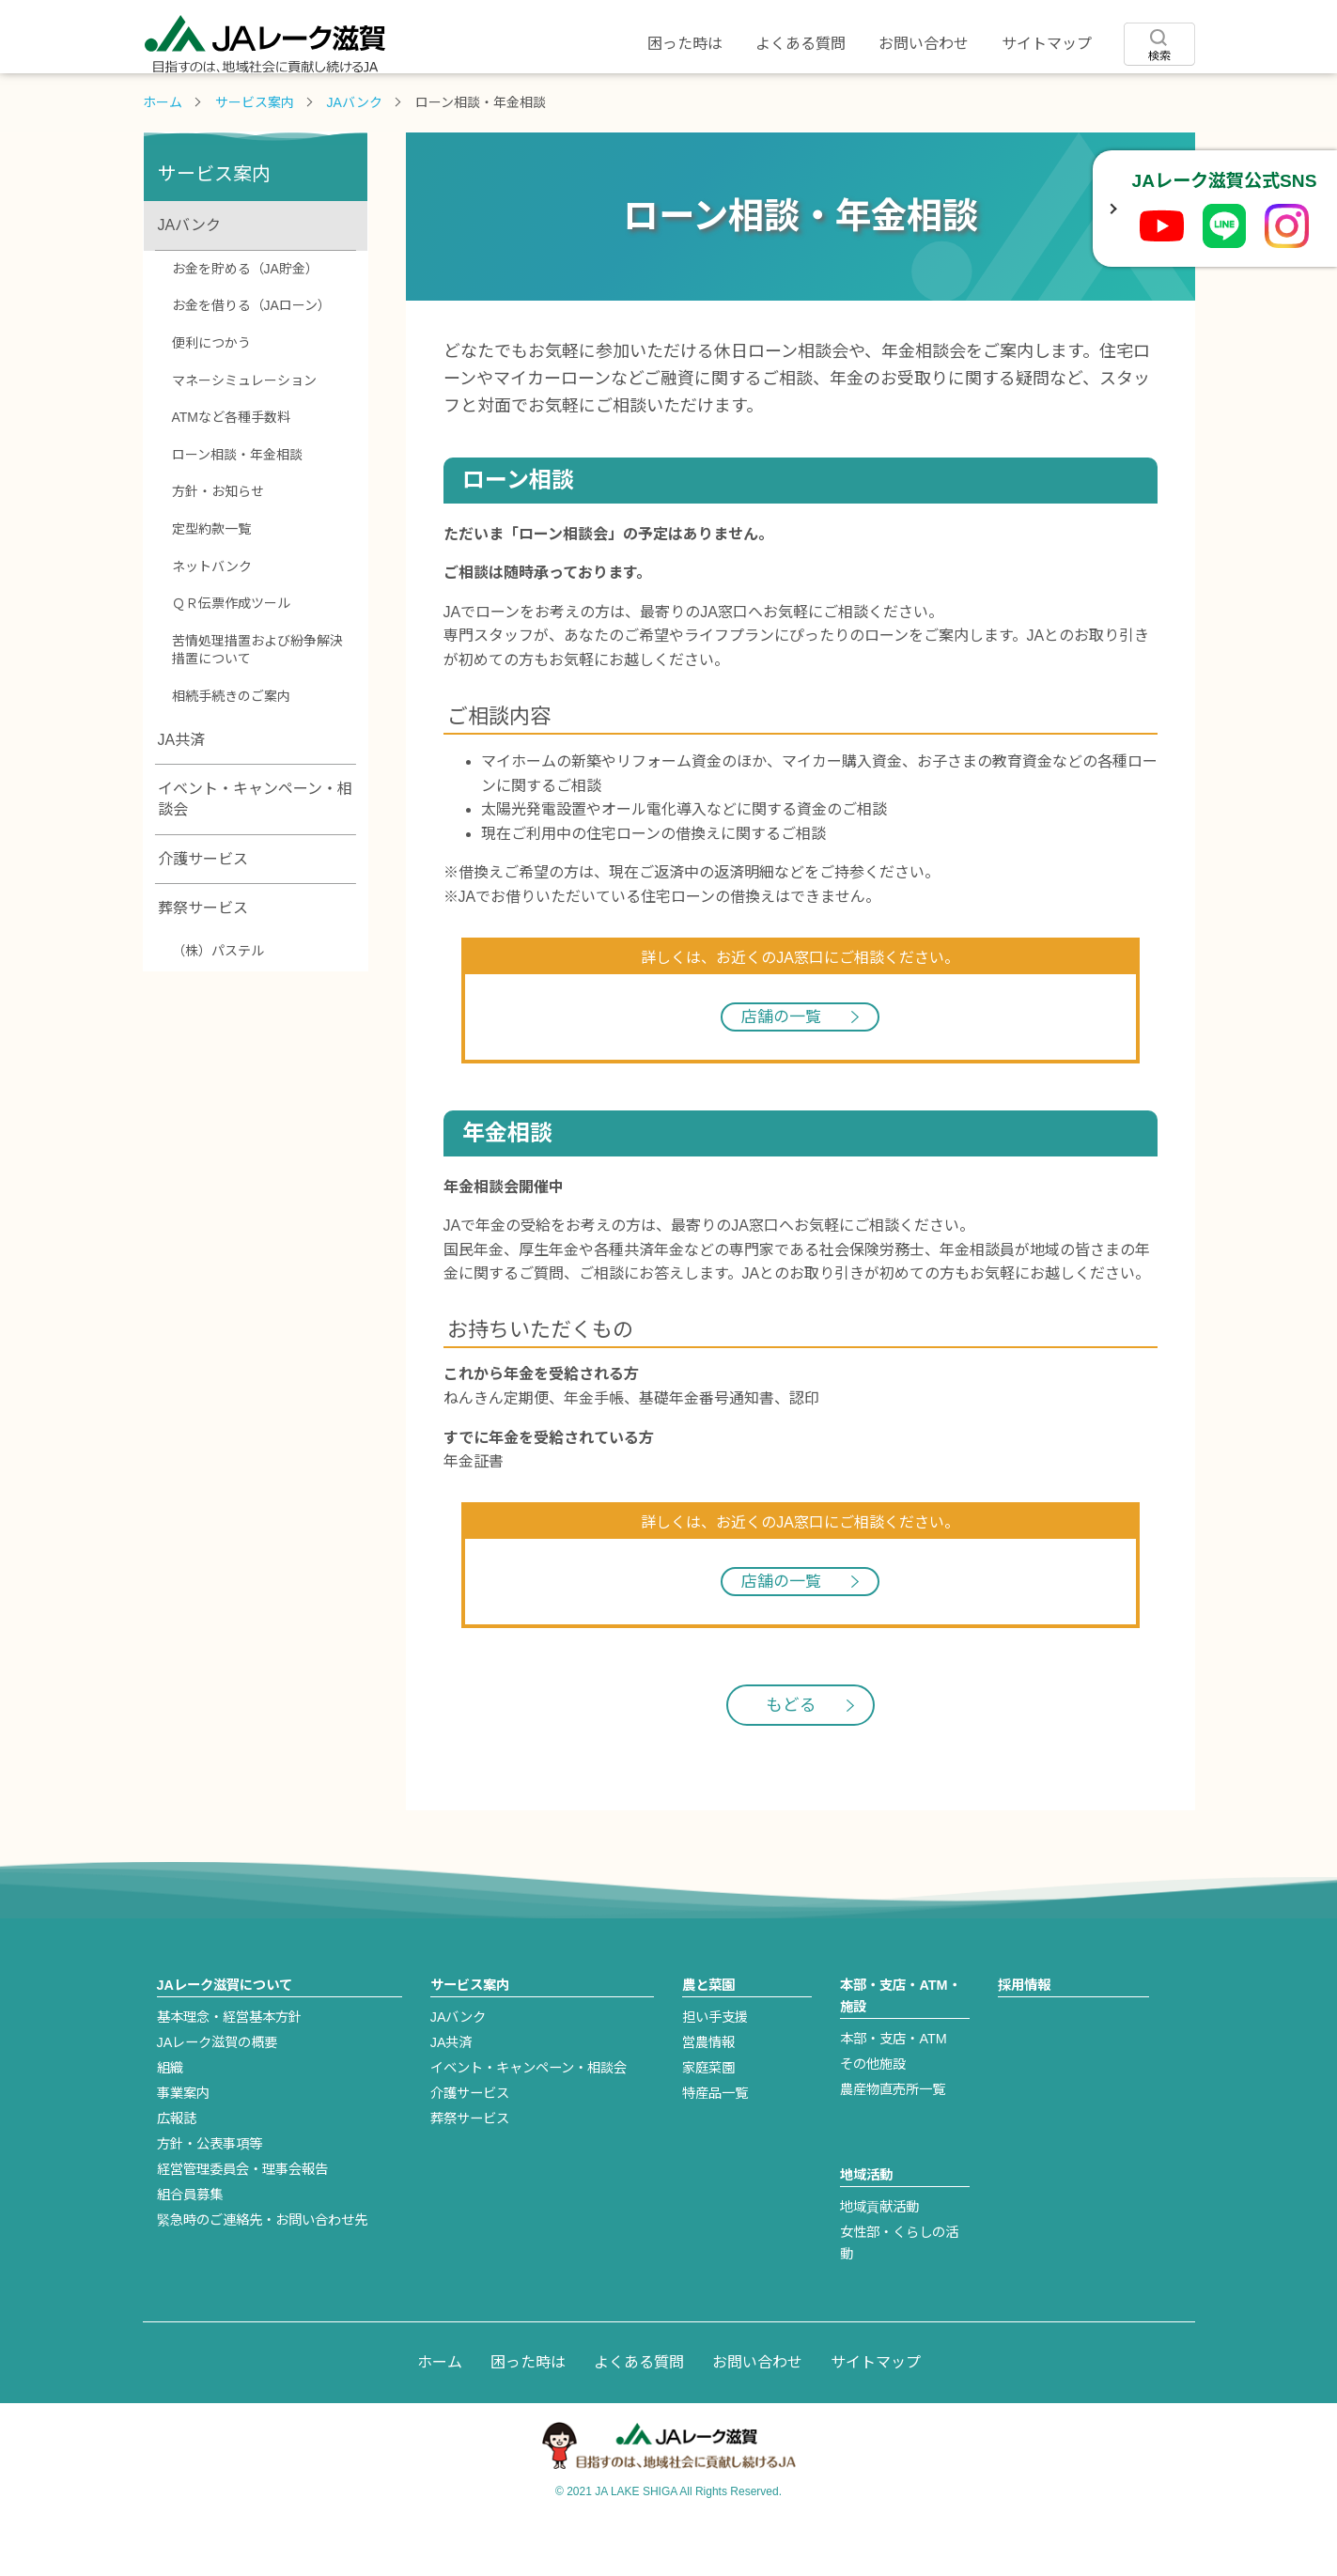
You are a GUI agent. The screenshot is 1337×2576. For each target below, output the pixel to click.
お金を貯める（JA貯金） (245, 325)
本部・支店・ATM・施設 (900, 2052)
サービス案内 (406, 101)
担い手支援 (715, 2073)
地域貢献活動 (879, 2263)
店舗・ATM (756, 101)
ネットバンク (212, 622)
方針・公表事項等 (209, 2200)
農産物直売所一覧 (892, 2145)
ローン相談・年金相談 (237, 511)
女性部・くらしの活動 (899, 2299)
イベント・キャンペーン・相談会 (255, 855)
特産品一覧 (715, 2149)
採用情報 (1107, 101)
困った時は (685, 44)
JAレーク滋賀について (230, 101)
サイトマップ (1047, 44)
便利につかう (211, 399)
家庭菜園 (708, 2124)
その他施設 (873, 2120)
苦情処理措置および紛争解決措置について (257, 706)
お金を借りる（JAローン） (251, 361)
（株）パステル (218, 1007)
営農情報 (708, 2098)
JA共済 (182, 796)
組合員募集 (190, 2250)
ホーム (162, 158)
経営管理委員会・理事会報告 (242, 2225)
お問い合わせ (923, 44)
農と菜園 (581, 101)
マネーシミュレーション (244, 436)
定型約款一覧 (211, 585)
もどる (791, 1761)
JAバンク (354, 158)
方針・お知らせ (218, 547)
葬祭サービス (203, 964)
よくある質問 (800, 44)
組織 (170, 2124)
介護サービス (203, 915)
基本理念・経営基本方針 (229, 2073)
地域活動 (932, 101)
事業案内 (183, 2149)
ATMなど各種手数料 (231, 473)
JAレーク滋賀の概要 (217, 2098)
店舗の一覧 (781, 1073)
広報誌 (176, 2174)
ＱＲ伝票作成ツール (231, 659)
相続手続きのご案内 (231, 752)
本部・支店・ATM (893, 2095)
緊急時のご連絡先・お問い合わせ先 (262, 2276)
